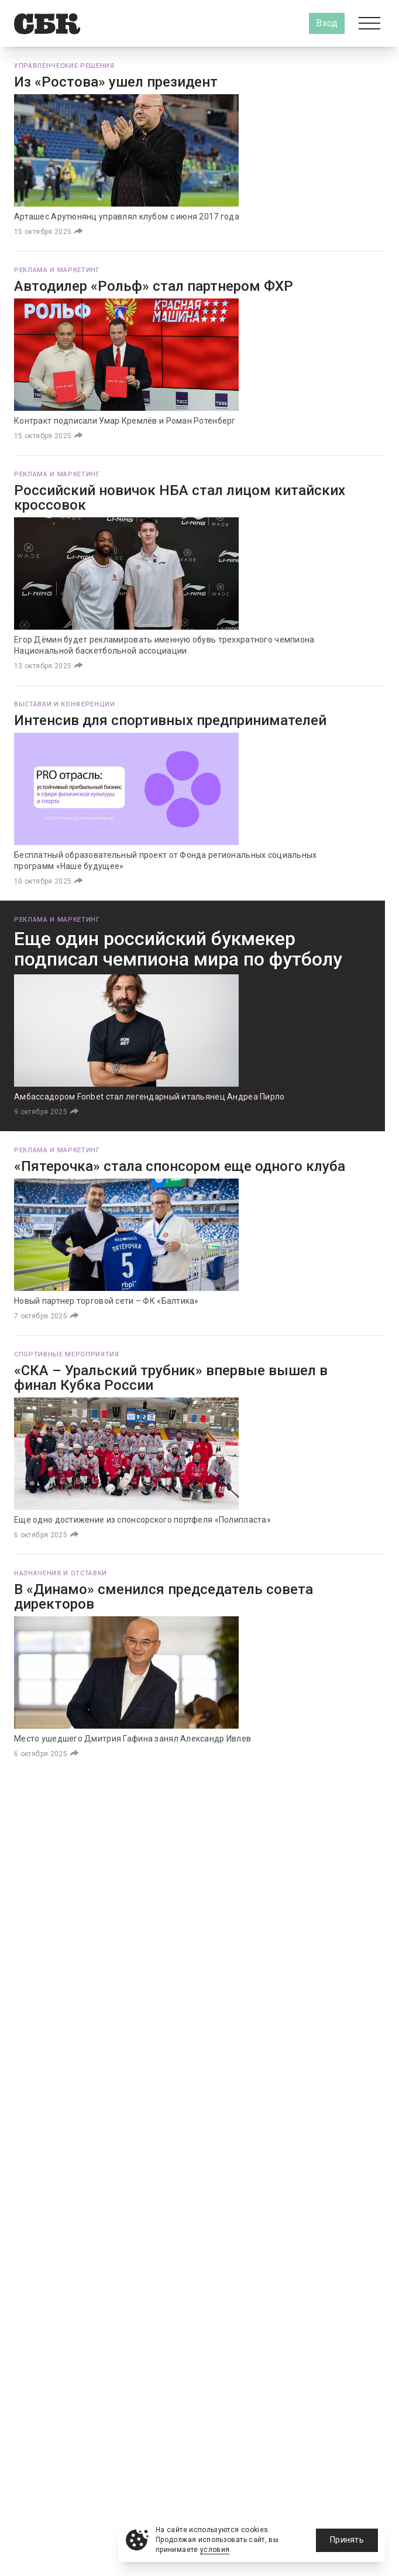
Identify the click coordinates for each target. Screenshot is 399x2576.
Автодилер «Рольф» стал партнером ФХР (153, 286)
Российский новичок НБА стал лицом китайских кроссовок (179, 497)
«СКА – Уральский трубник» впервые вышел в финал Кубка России (171, 1377)
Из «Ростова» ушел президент (116, 82)
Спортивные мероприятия (66, 1354)
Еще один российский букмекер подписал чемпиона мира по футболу (178, 949)
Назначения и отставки (60, 1573)
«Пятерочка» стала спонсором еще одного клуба (179, 1166)
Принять (347, 2539)
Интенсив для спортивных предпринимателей (170, 720)
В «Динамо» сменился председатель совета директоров (163, 1596)
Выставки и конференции (64, 704)
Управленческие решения (64, 66)
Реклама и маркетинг (57, 270)
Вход (327, 23)
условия (215, 2550)
